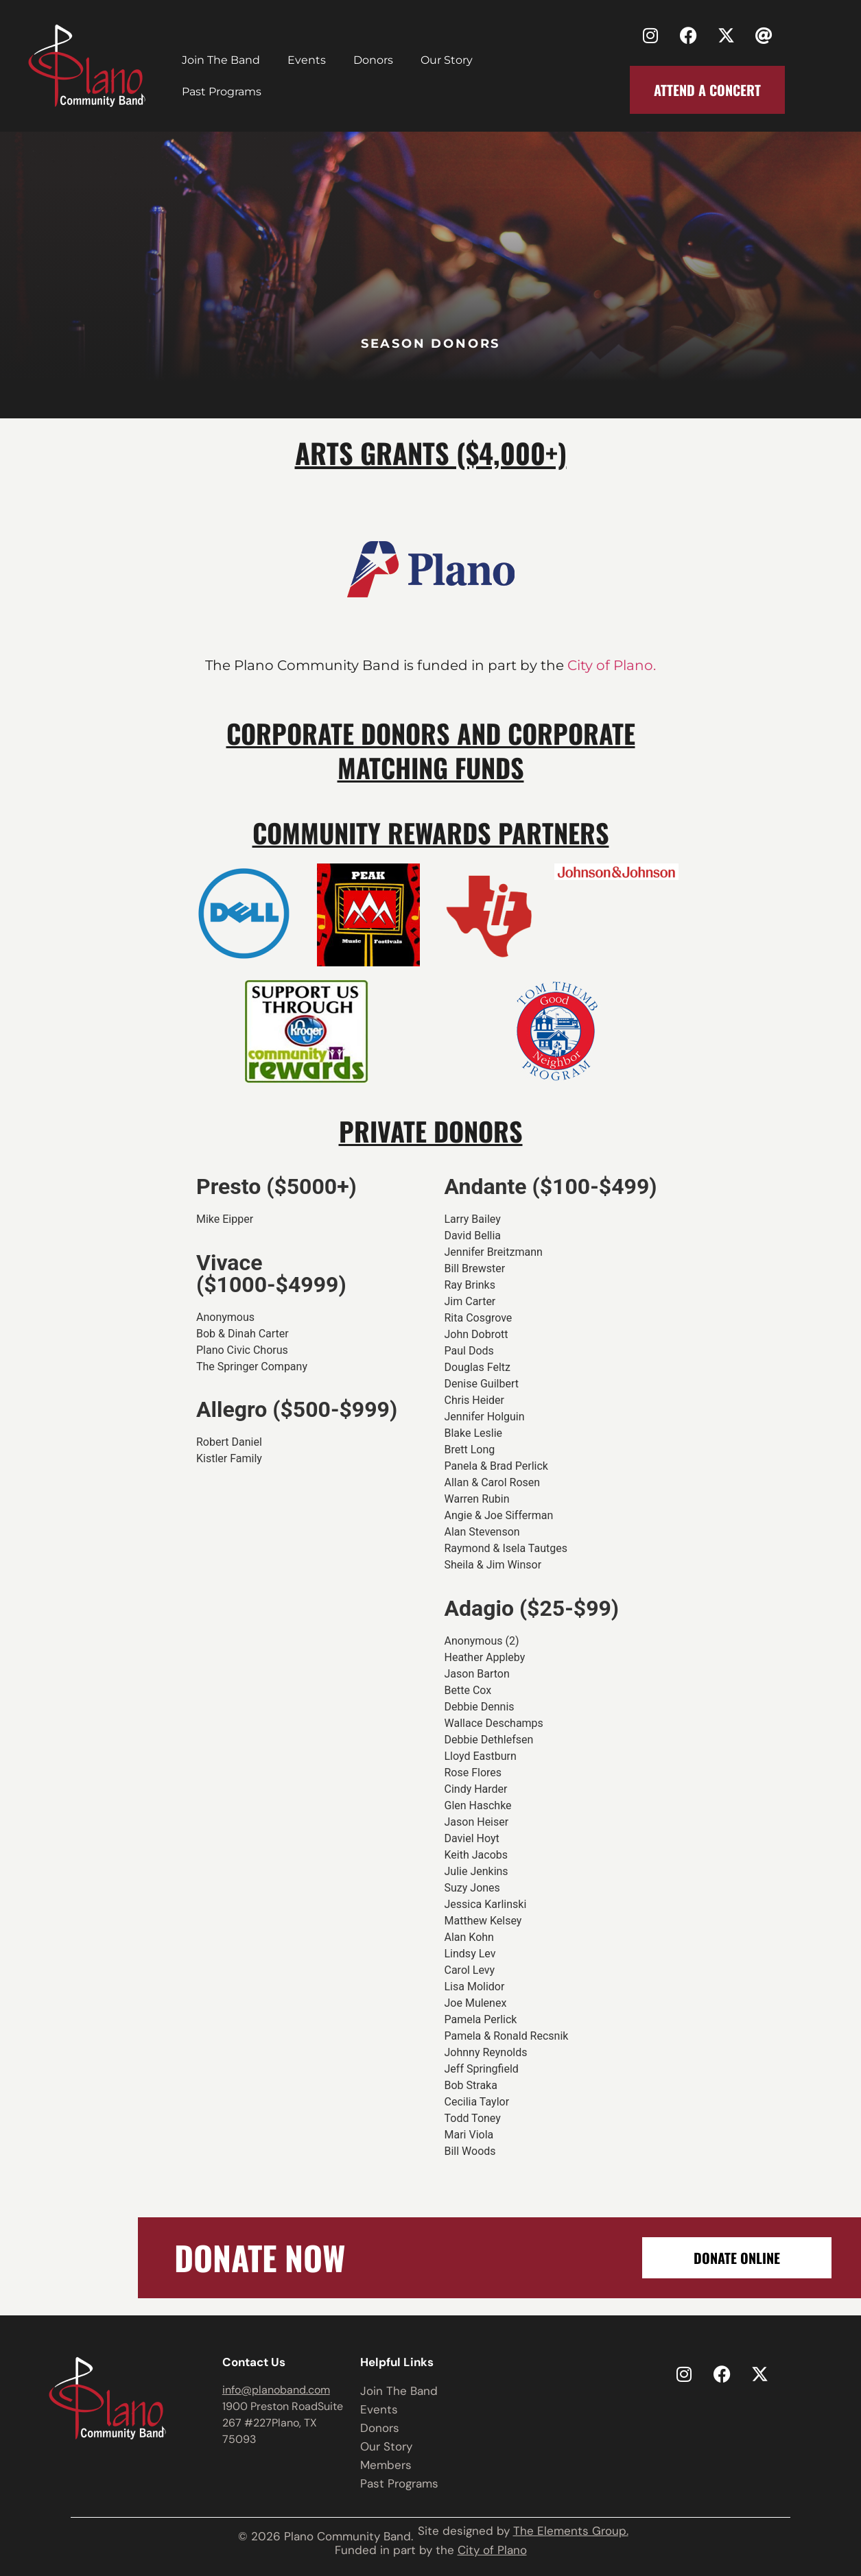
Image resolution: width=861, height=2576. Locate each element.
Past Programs (221, 91)
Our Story (447, 60)
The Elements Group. (570, 2530)
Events (306, 60)
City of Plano (492, 2549)
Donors (373, 60)
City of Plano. (610, 665)
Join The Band (221, 60)
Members (386, 2464)
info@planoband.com (276, 2390)
